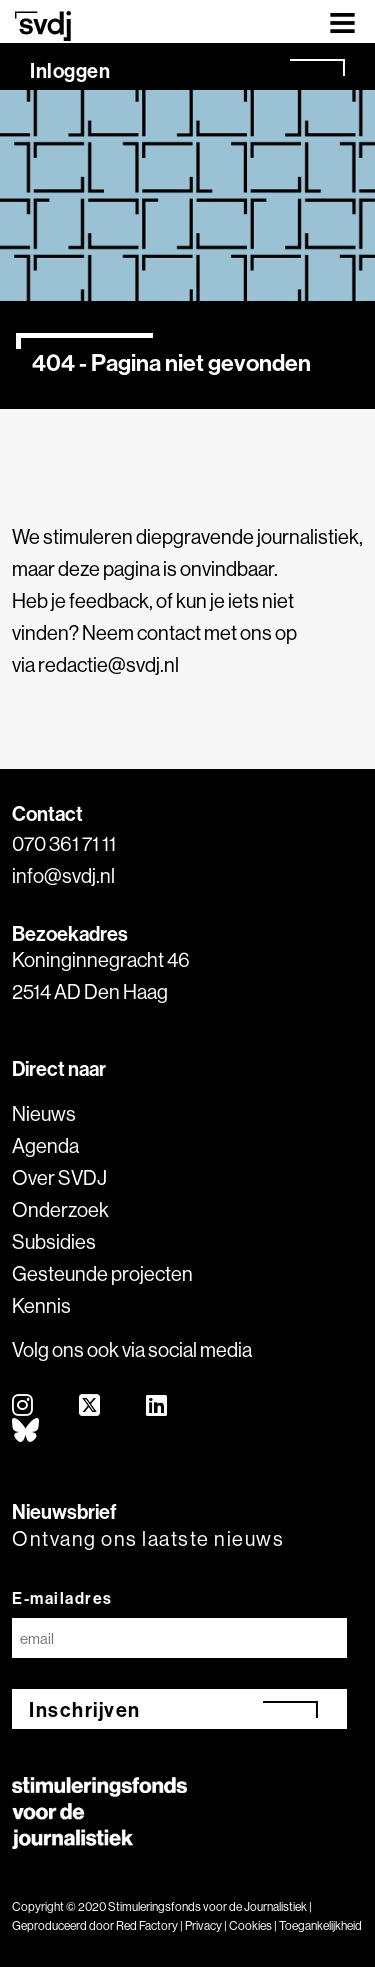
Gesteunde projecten (102, 1273)
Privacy (203, 1925)
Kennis (41, 1305)
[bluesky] (26, 1431)
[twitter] (90, 1406)
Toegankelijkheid (320, 1925)
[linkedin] (157, 1406)
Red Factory (147, 1925)
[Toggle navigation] (342, 21)
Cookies (250, 1925)
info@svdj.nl (63, 875)
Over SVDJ (59, 1177)
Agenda (45, 1145)
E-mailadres (62, 1598)
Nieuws (44, 1113)
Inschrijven (85, 1709)
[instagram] (23, 1406)
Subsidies (54, 1241)
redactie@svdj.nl (108, 664)
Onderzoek (60, 1209)
